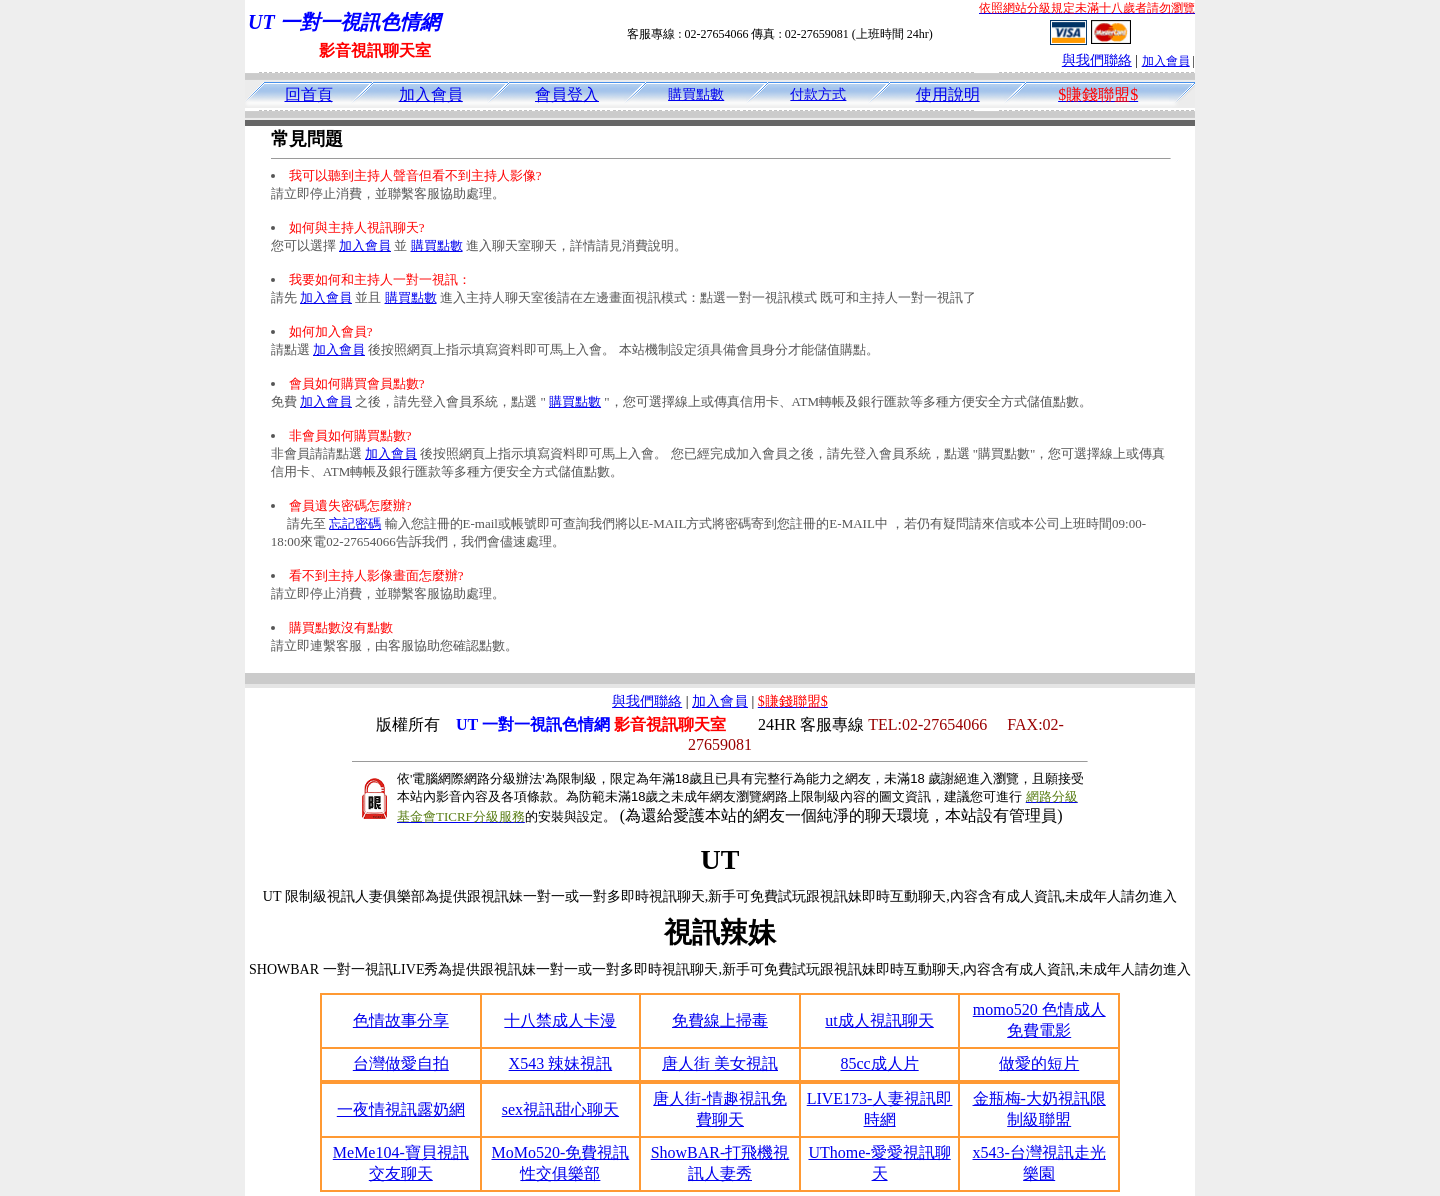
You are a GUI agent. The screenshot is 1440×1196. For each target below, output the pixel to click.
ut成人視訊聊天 (879, 1020)
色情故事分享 (401, 1020)
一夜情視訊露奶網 (401, 1109)
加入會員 (1166, 61)
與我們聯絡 (1097, 60)
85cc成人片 (879, 1063)
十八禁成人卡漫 (560, 1020)
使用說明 (948, 94)
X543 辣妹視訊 (561, 1063)
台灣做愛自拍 (401, 1063)
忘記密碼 (355, 523)
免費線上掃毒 (720, 1020)
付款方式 (818, 94)
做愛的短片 (1039, 1063)
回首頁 (309, 94)
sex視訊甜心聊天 (560, 1109)
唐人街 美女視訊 (720, 1063)
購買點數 (696, 94)
